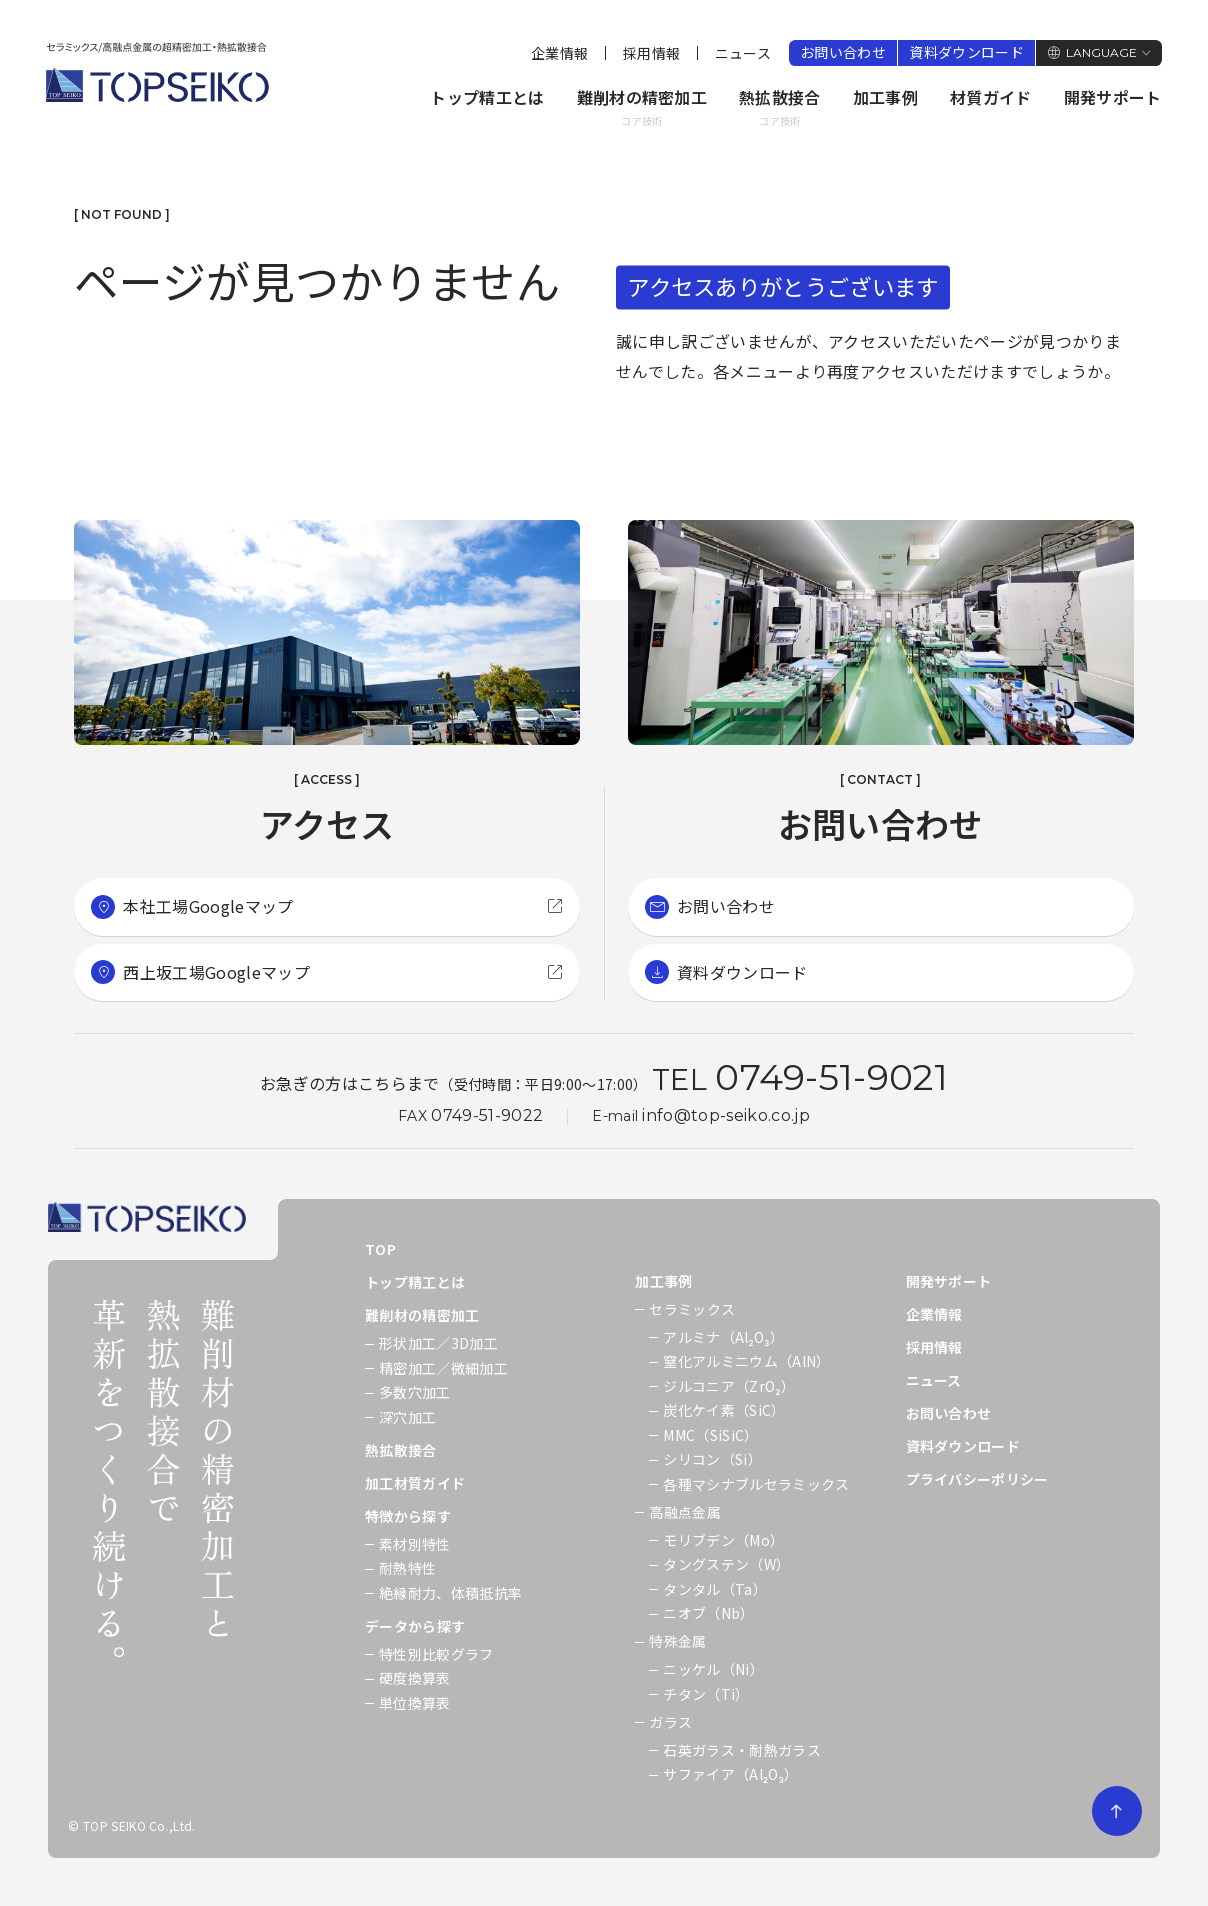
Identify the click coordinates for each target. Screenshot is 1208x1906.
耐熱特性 (407, 1568)
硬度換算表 (415, 1678)
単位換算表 (415, 1703)
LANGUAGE (1101, 52)
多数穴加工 (415, 1392)
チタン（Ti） (706, 1694)
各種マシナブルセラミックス (756, 1484)
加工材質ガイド (415, 1483)
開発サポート (1113, 97)
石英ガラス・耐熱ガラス (742, 1750)
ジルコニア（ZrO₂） (729, 1386)
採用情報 (651, 53)
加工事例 (885, 97)
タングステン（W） (726, 1564)
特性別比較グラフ (436, 1654)
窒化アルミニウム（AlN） (746, 1361)
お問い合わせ (843, 52)
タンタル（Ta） (715, 1589)
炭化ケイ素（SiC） (724, 1410)
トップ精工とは (487, 97)
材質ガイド (991, 97)
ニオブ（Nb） (708, 1613)
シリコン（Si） (712, 1459)
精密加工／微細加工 (443, 1368)
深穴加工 (407, 1417)
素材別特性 (415, 1544)
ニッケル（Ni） (713, 1669)
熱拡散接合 (780, 108)
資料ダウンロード (966, 52)
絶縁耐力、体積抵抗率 (450, 1593)
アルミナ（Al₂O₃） (723, 1337)
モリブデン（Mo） (723, 1540)
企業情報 (559, 53)
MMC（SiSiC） (710, 1435)
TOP (380, 1249)
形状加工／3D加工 (438, 1343)
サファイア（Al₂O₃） (730, 1774)
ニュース (743, 53)
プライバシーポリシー (977, 1479)
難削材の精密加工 (642, 108)
